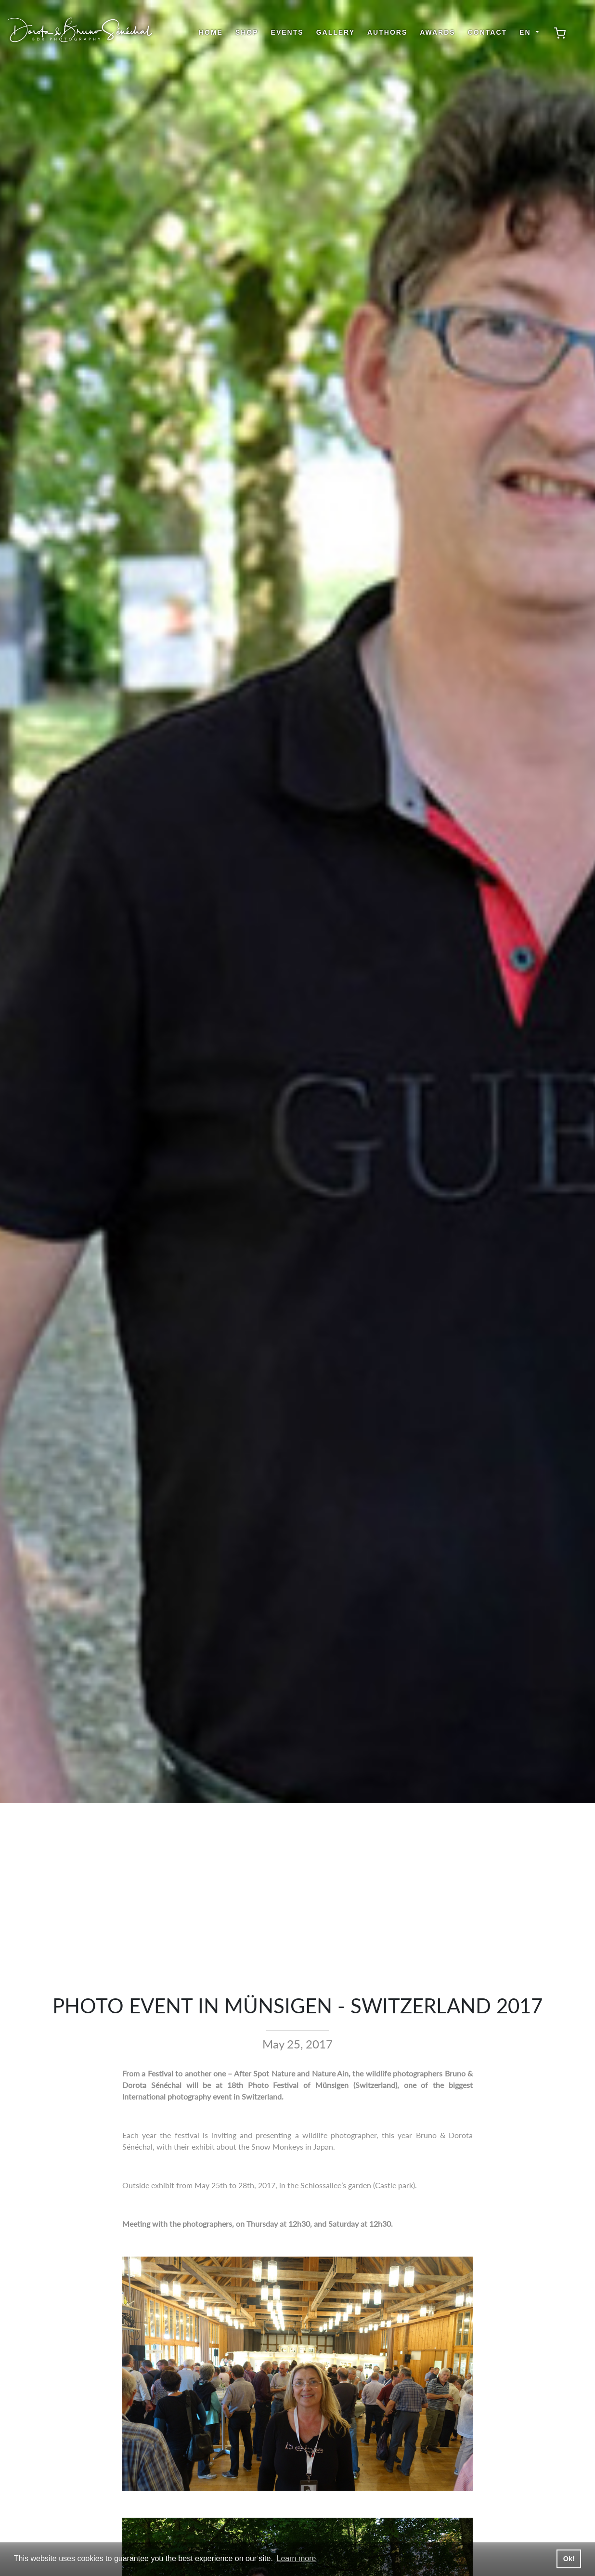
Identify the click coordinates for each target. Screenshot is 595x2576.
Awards (437, 32)
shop (247, 32)
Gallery (335, 32)
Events (287, 32)
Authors (387, 32)
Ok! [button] (569, 2559)
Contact (487, 32)
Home (211, 32)
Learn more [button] (296, 2558)
